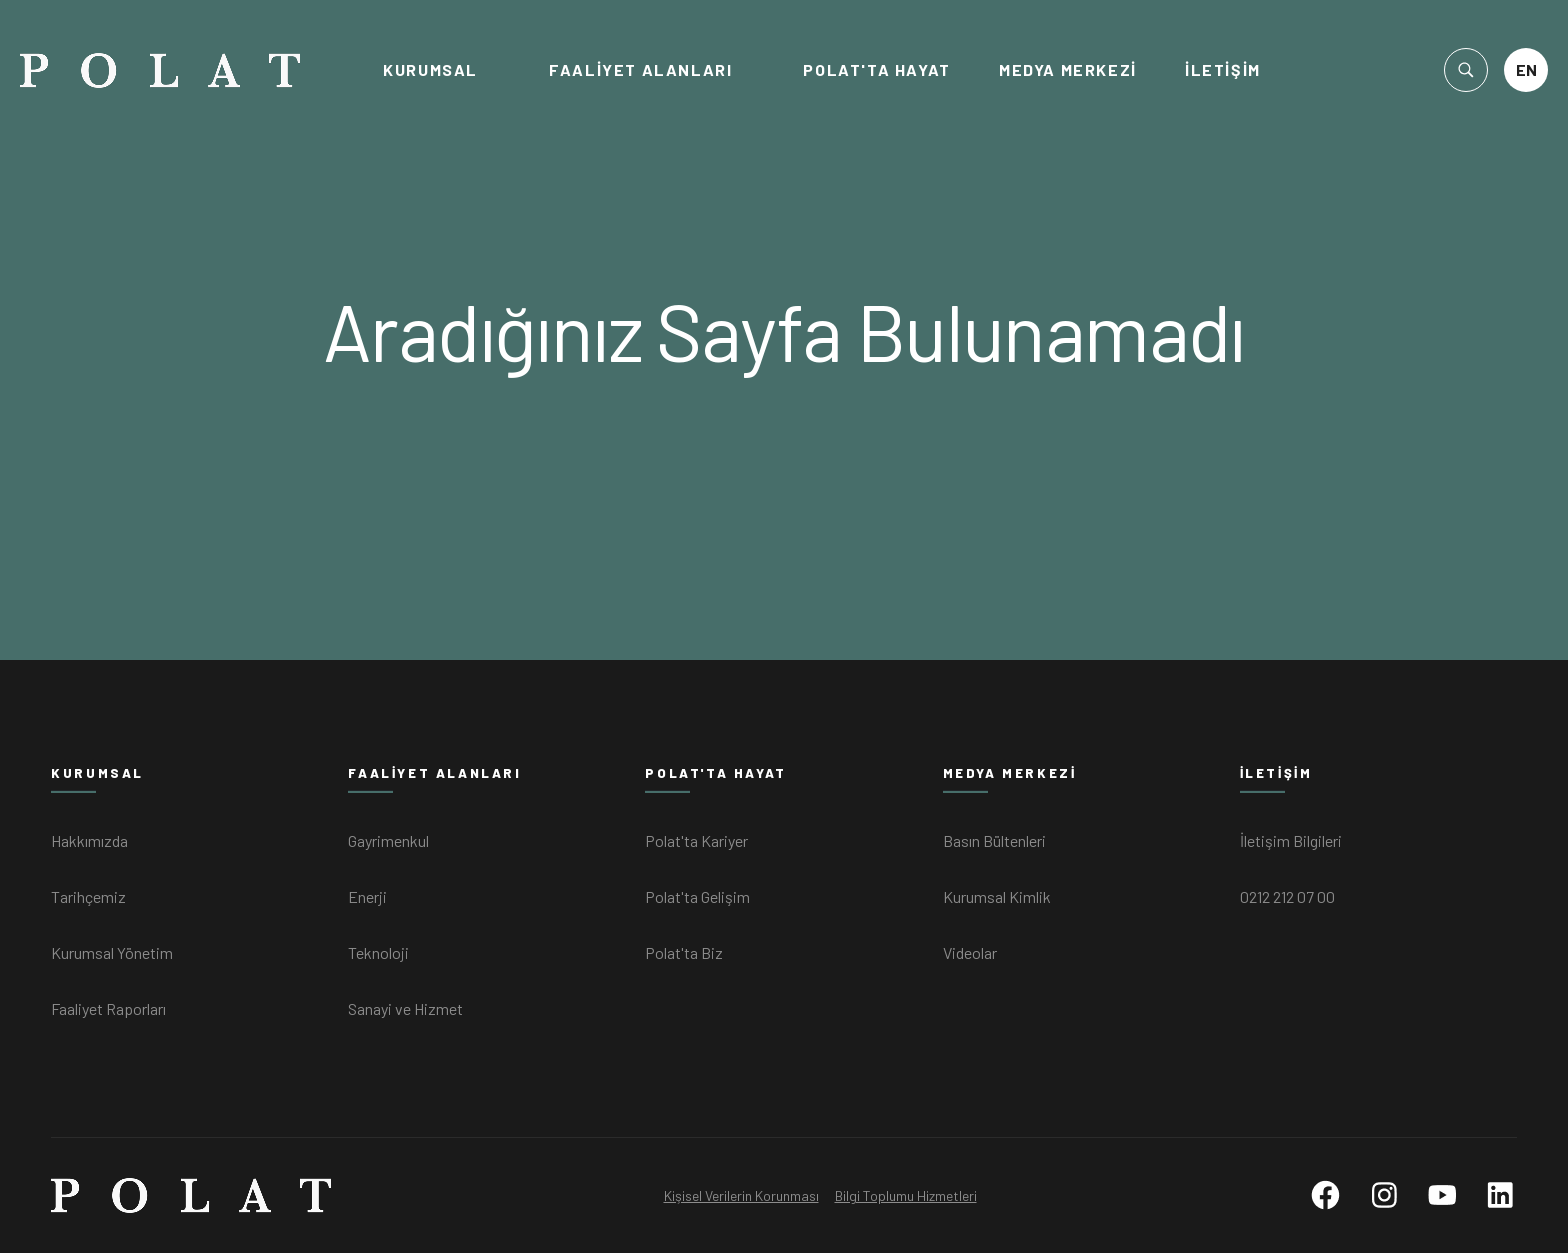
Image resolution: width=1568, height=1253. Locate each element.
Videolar (970, 952)
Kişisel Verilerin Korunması (741, 1195)
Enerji (367, 896)
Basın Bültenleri (994, 840)
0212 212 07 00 (1287, 896)
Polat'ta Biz (684, 952)
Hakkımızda (89, 840)
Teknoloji (378, 952)
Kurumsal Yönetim (112, 952)
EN (1526, 69)
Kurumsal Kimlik (997, 896)
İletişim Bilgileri (1291, 840)
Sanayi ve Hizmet (405, 1008)
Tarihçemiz (88, 896)
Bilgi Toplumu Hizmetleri (906, 1195)
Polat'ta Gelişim (697, 896)
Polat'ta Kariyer (696, 840)
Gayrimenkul (388, 840)
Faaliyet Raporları (108, 1008)
